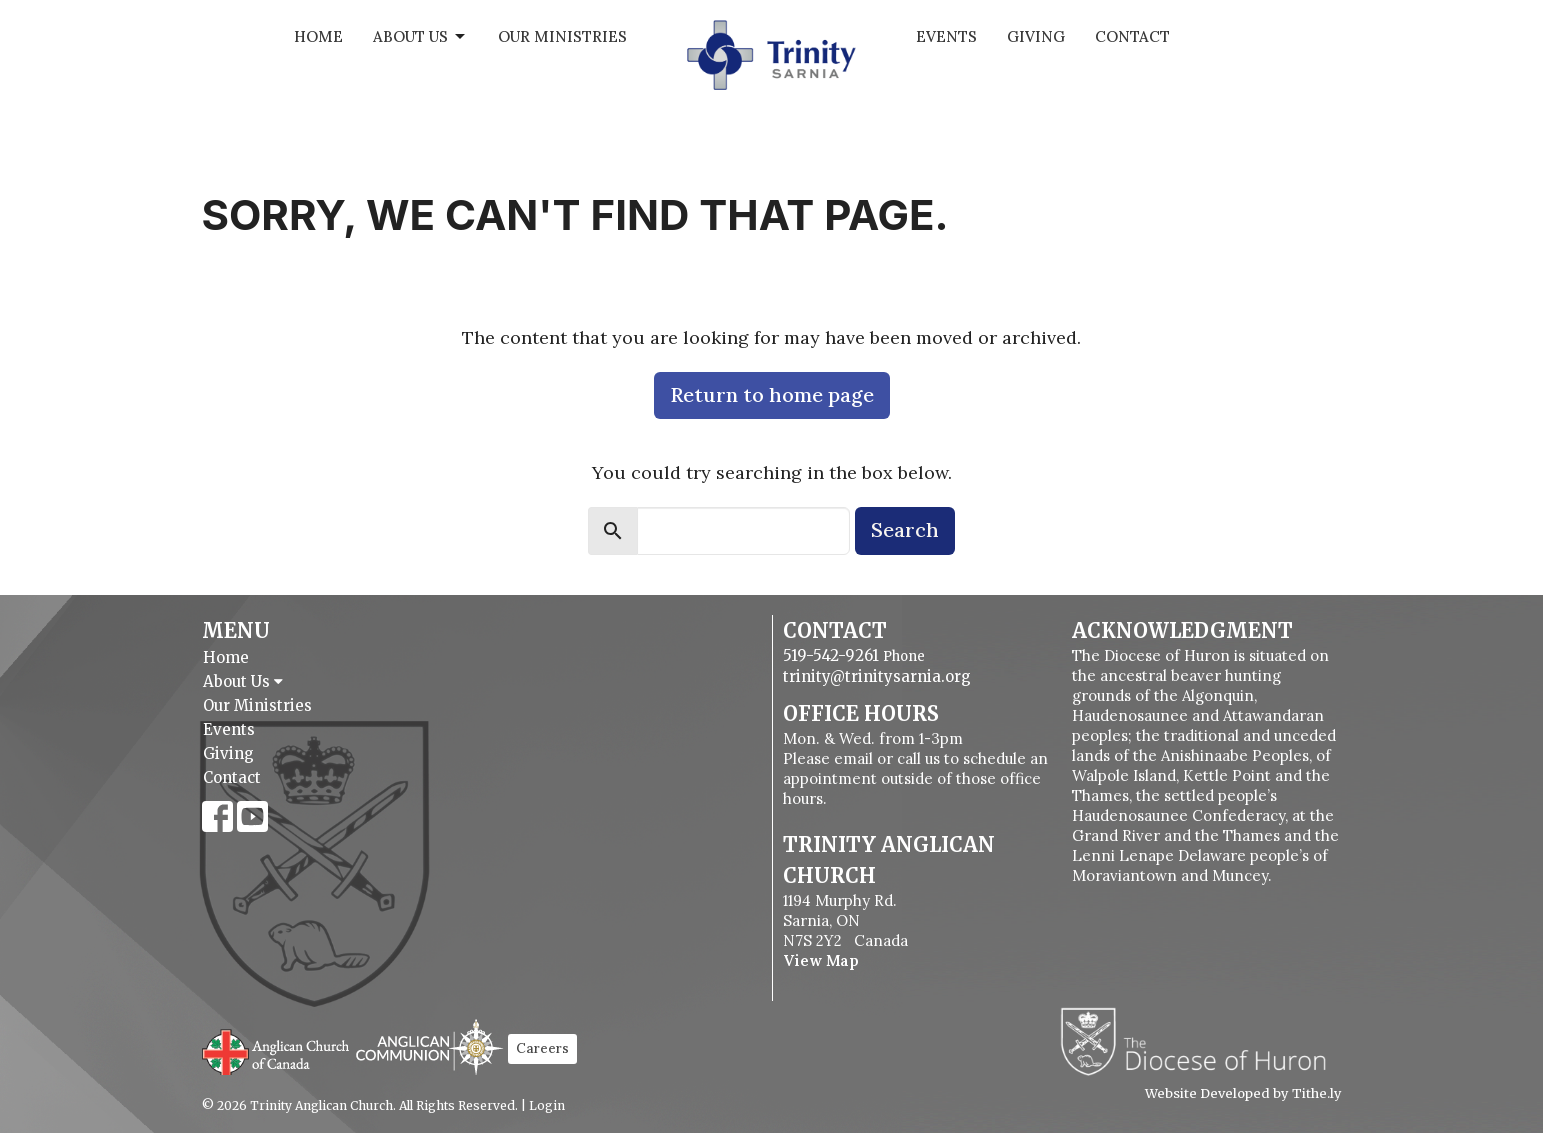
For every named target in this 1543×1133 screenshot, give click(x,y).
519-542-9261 (831, 655)
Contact (1132, 36)
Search (905, 529)
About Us (420, 37)
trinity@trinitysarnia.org (877, 676)
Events (946, 36)
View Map (821, 960)
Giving (1036, 36)
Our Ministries (562, 36)
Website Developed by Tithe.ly (1243, 1094)
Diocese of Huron (1200, 1041)
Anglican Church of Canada (276, 1050)
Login (547, 1105)
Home (318, 36)
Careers (542, 1048)
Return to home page (772, 394)
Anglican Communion (429, 1046)
